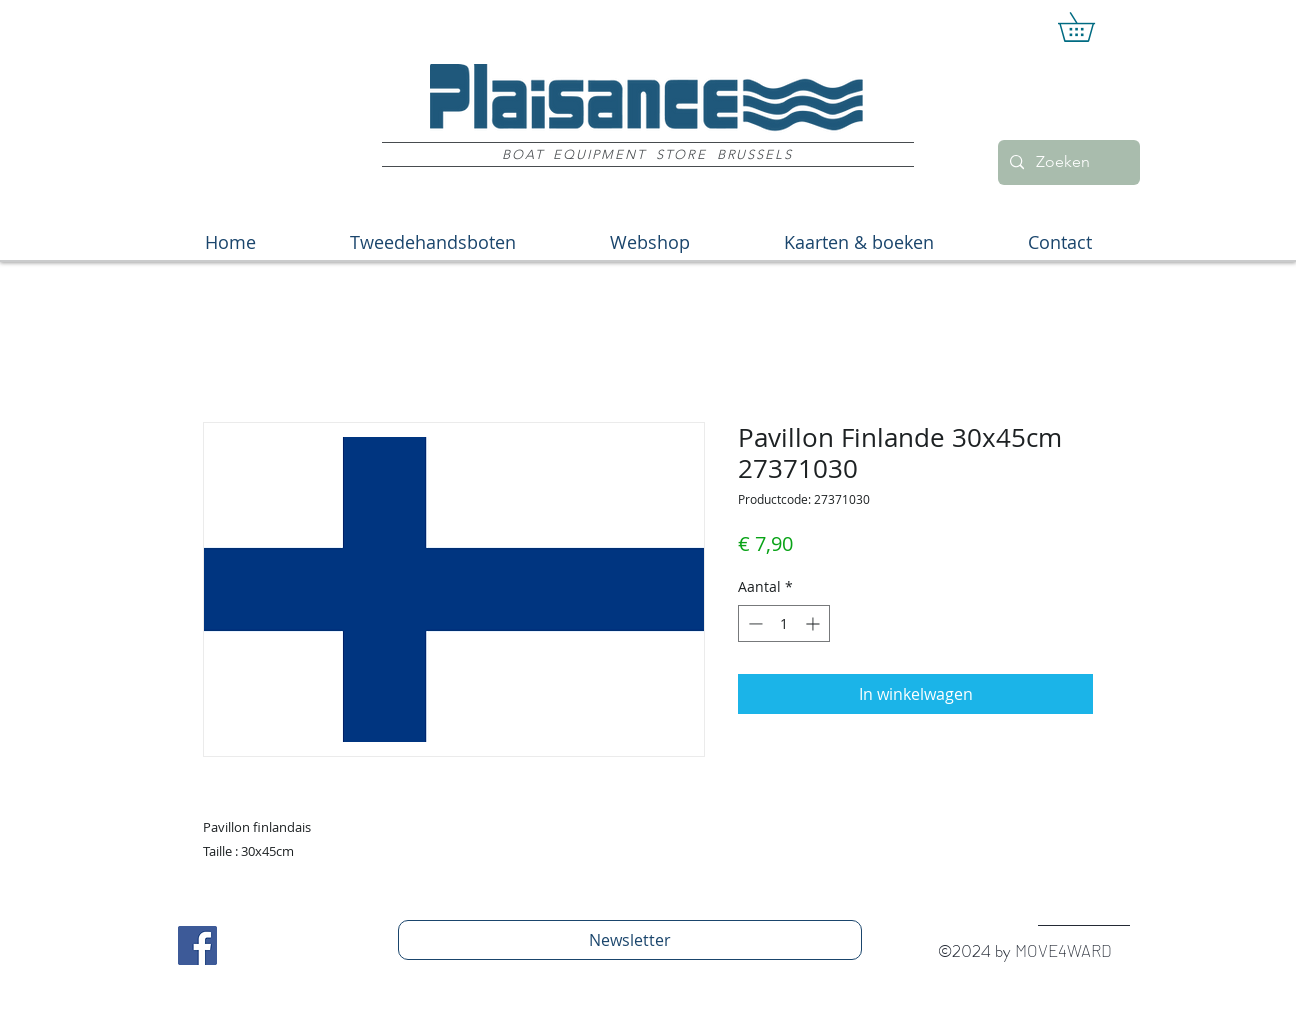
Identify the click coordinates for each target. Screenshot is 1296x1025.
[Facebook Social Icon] (197, 945)
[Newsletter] (630, 940)
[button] (1090, 27)
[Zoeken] (1067, 162)
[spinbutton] (784, 623)
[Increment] (814, 623)
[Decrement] (753, 623)
